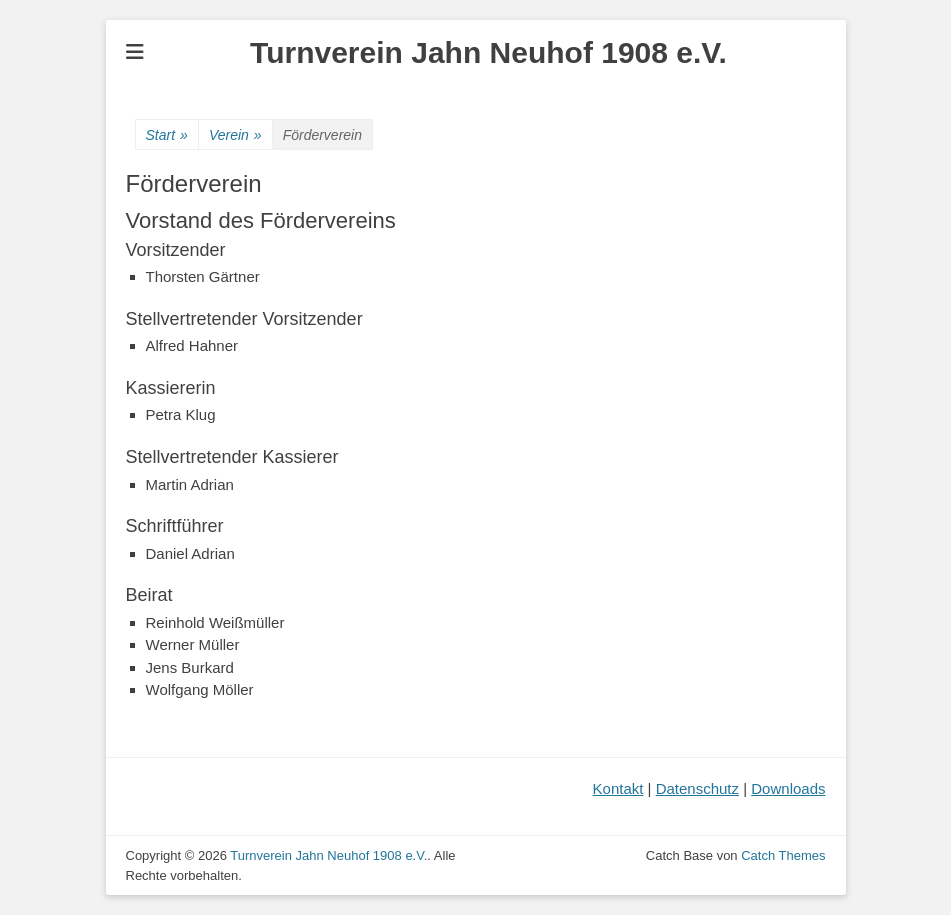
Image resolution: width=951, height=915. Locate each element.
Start (167, 135)
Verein (235, 135)
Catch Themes (783, 855)
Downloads (788, 788)
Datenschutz (697, 788)
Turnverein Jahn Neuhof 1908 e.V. (488, 52)
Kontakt (618, 788)
